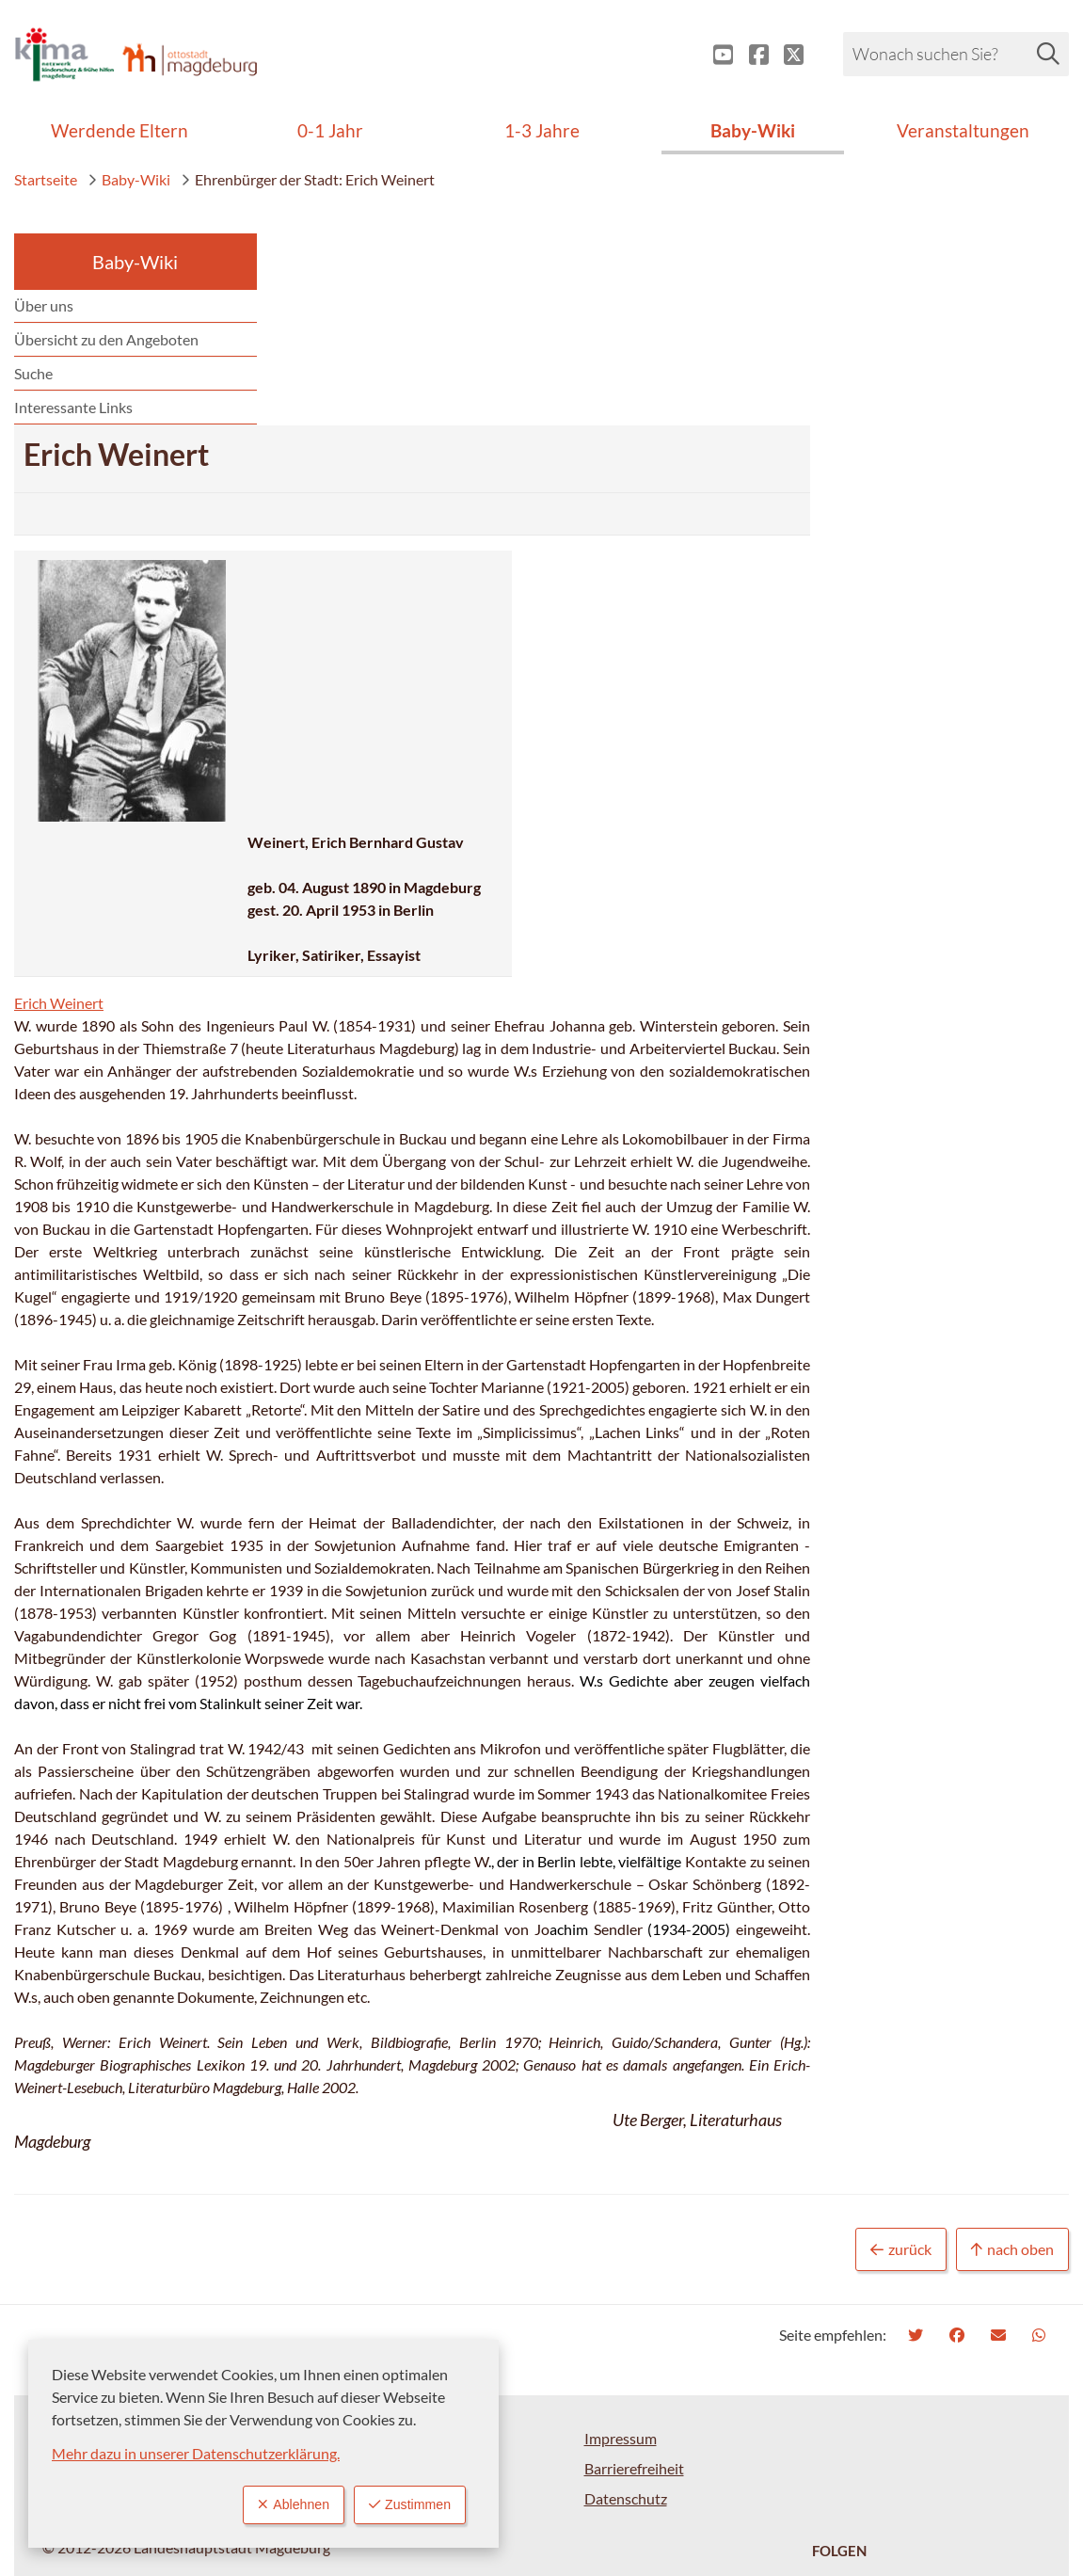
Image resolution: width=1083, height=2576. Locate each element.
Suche (33, 373)
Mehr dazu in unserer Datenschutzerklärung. (196, 2451)
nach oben (1012, 2080)
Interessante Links (73, 407)
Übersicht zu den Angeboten (106, 339)
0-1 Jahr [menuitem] (330, 130)
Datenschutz (625, 2329)
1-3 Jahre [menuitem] (542, 130)
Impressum (620, 2269)
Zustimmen (404, 2504)
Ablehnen (279, 2504)
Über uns (43, 305)
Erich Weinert (329, 811)
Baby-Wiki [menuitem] (752, 130)
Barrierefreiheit (634, 2299)
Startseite (45, 179)
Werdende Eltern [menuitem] (119, 130)
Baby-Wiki (129, 179)
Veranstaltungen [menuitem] (963, 130)
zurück (901, 2080)
